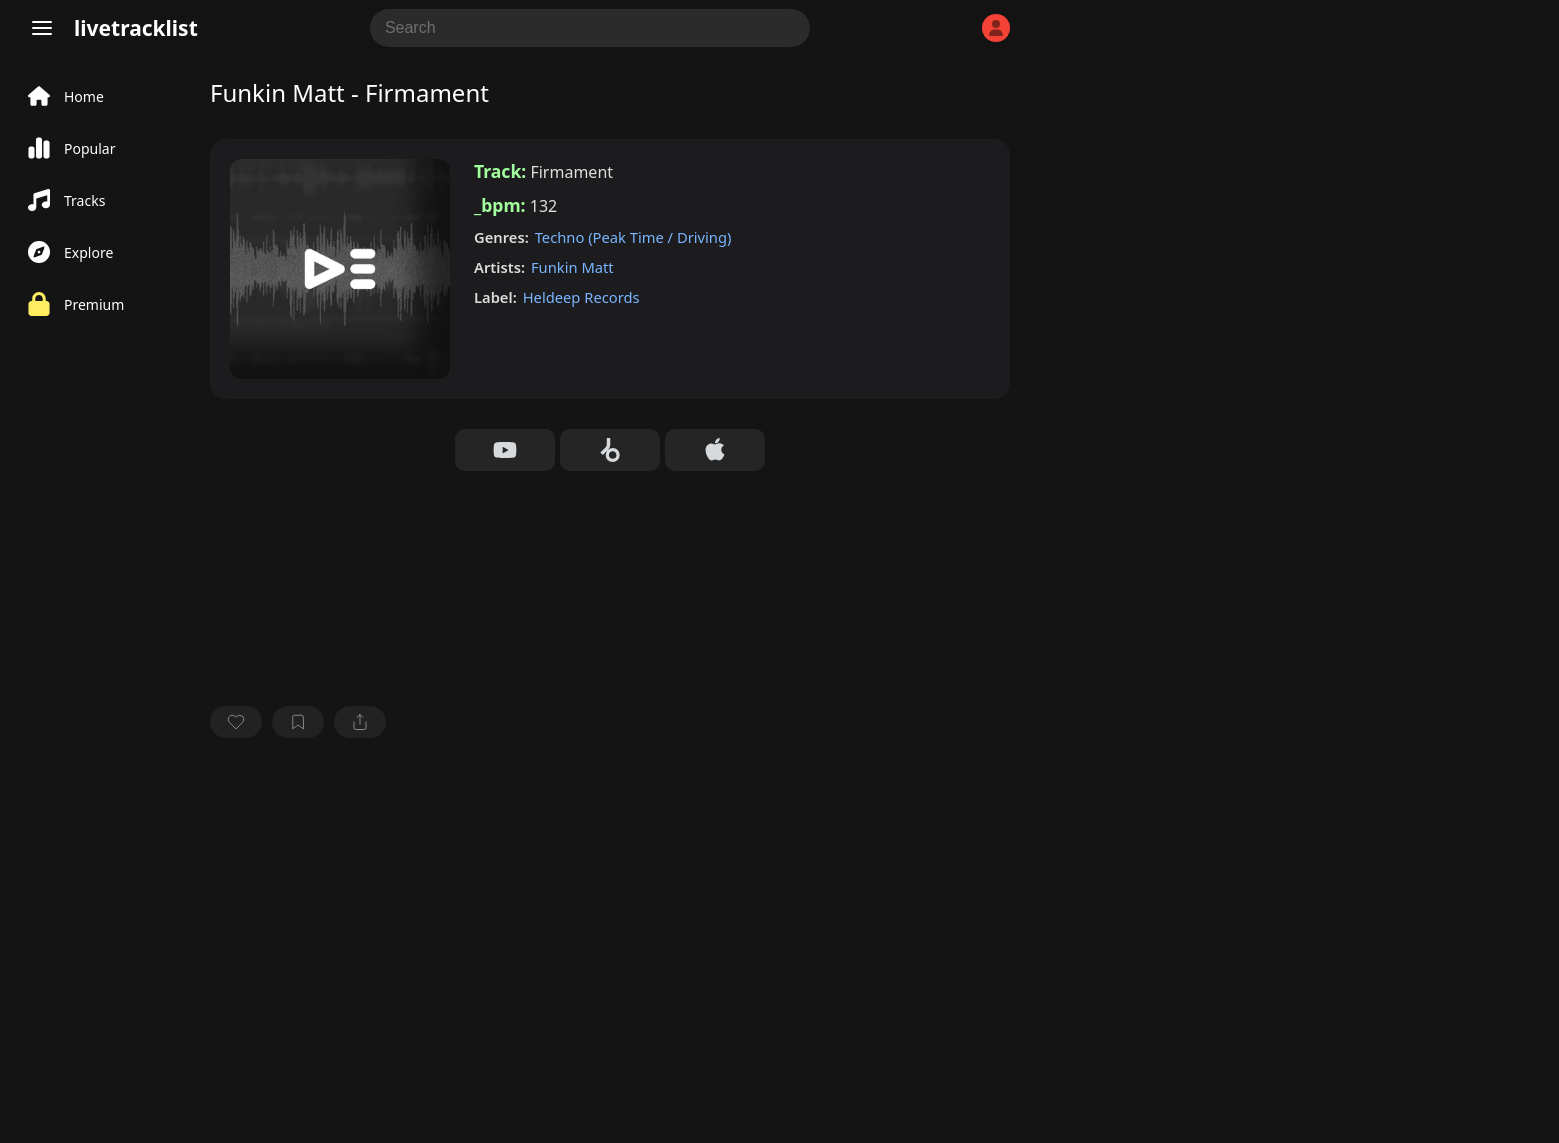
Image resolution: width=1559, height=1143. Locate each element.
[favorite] (236, 722)
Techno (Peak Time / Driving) (633, 237)
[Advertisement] (610, 903)
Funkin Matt (572, 267)
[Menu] (42, 28)
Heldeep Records (581, 297)
